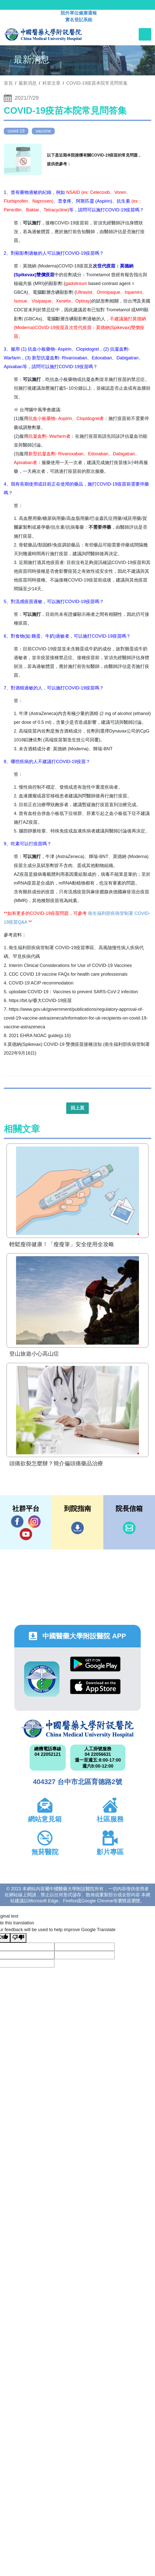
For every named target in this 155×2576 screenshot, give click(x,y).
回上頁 (77, 1107)
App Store (95, 1686)
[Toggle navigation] (145, 34)
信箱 (129, 1528)
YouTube (26, 1534)
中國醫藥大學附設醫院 (77, 1729)
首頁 (8, 83)
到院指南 (77, 1528)
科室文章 (51, 83)
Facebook (17, 1521)
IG (34, 1521)
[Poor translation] (18, 1938)
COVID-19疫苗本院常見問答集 (97, 83)
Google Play (95, 1664)
